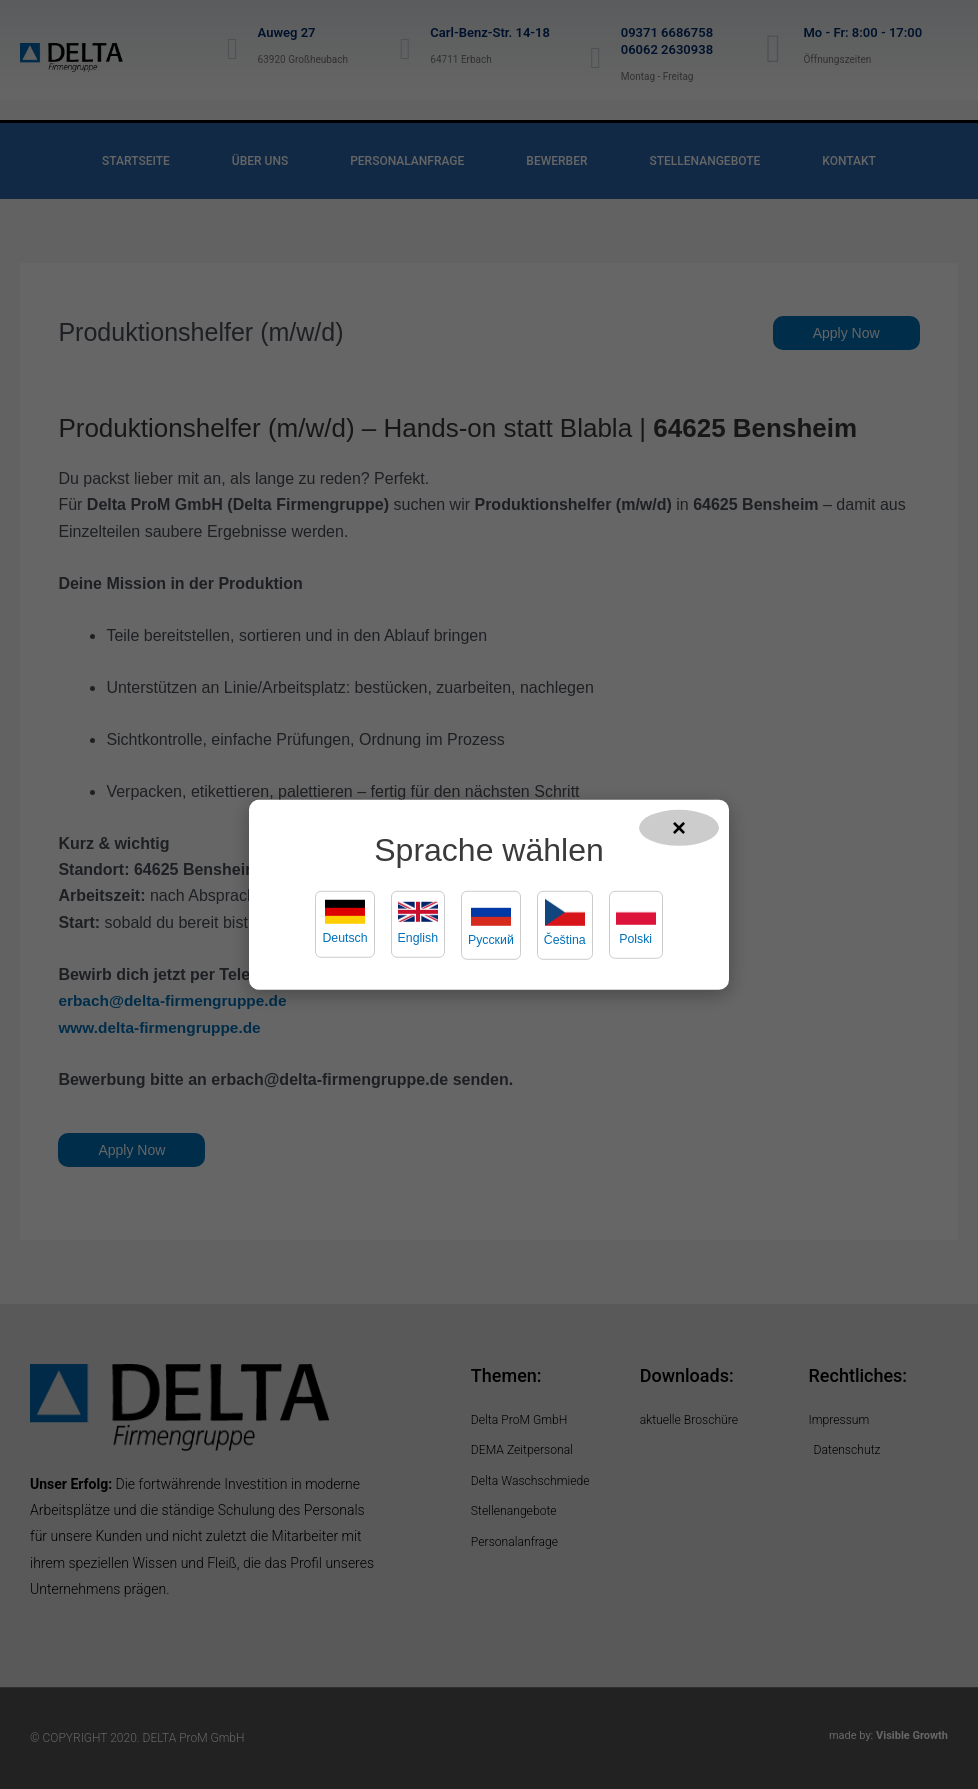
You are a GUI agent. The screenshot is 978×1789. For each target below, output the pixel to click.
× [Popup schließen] (679, 826)
